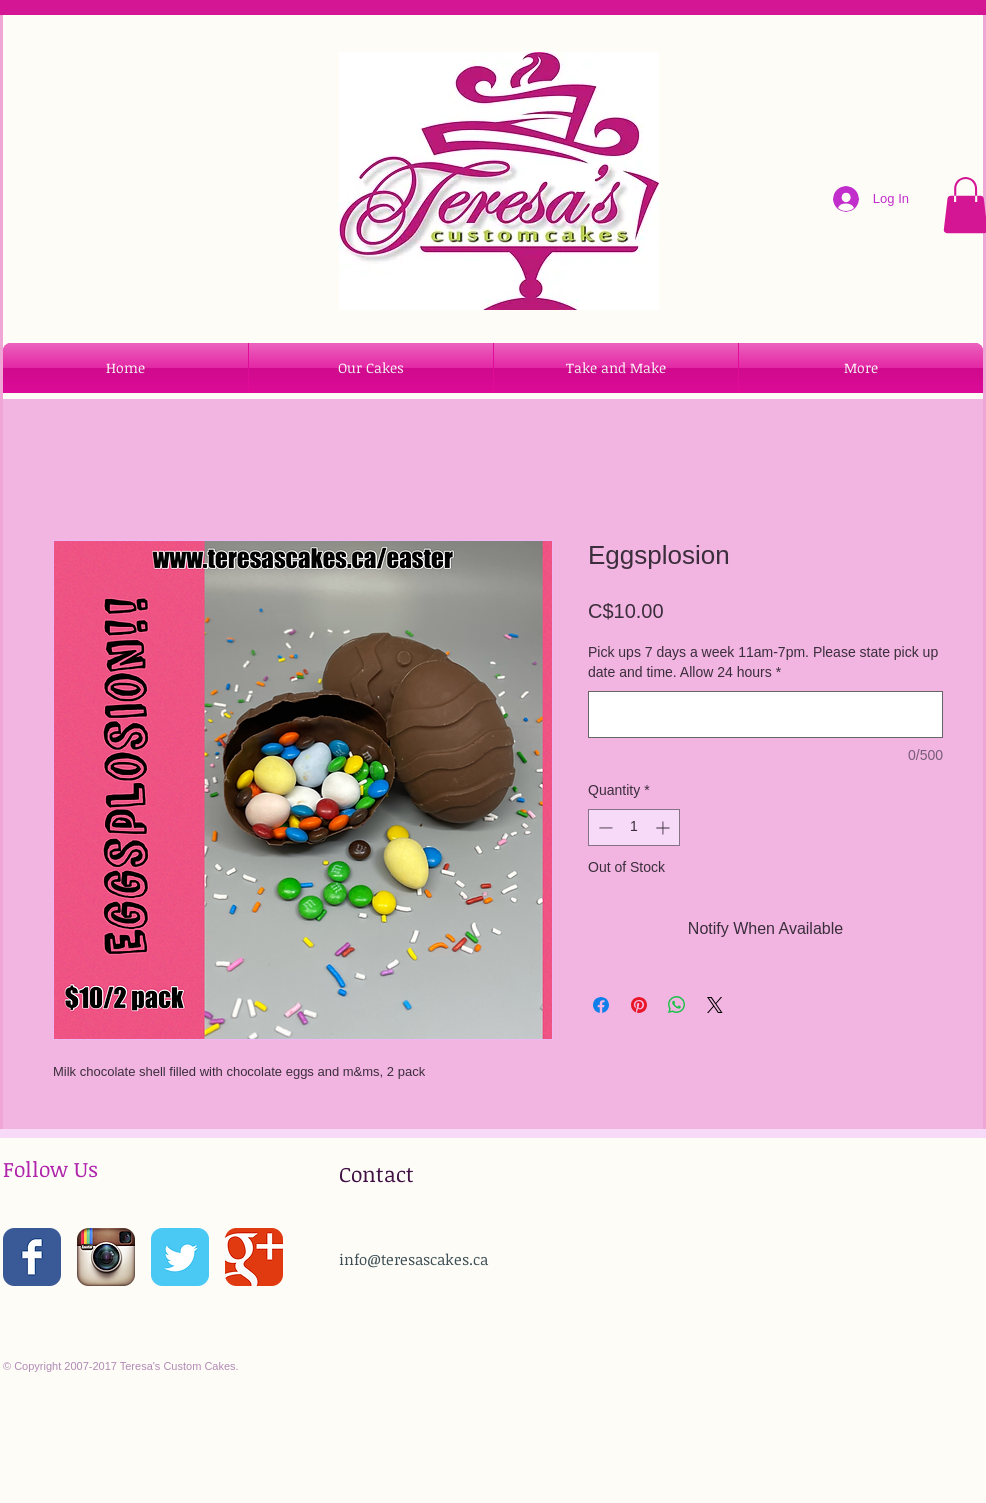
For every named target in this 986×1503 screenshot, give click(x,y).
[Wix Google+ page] (254, 1257)
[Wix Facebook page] (32, 1257)
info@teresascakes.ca (413, 1259)
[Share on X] (715, 1005)
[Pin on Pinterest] (639, 1005)
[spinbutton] (634, 827)
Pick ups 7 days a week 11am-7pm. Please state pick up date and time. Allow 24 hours (763, 662)
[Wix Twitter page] (180, 1257)
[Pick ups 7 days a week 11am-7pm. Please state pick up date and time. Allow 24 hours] (765, 714)
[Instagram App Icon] (106, 1257)
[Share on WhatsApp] (677, 1005)
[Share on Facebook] (601, 1005)
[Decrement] (603, 827)
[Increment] (664, 827)
